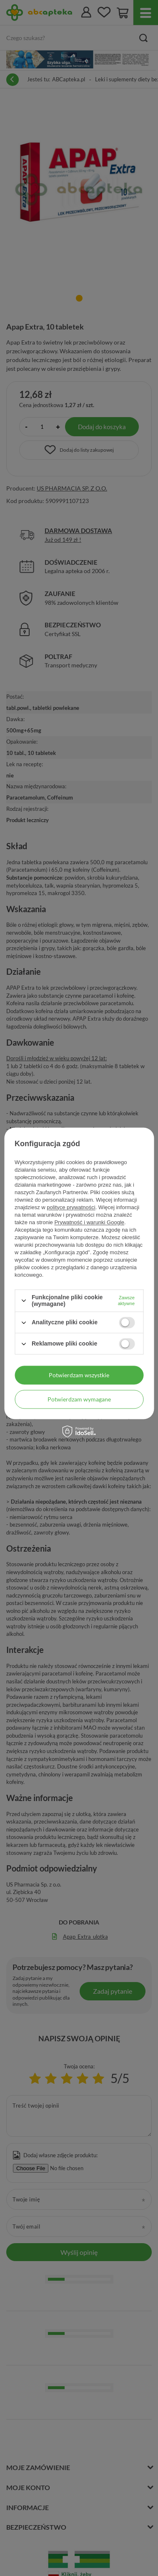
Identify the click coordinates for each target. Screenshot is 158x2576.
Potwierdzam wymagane (79, 1399)
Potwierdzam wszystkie (79, 1375)
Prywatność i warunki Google (89, 1222)
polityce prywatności (71, 1207)
